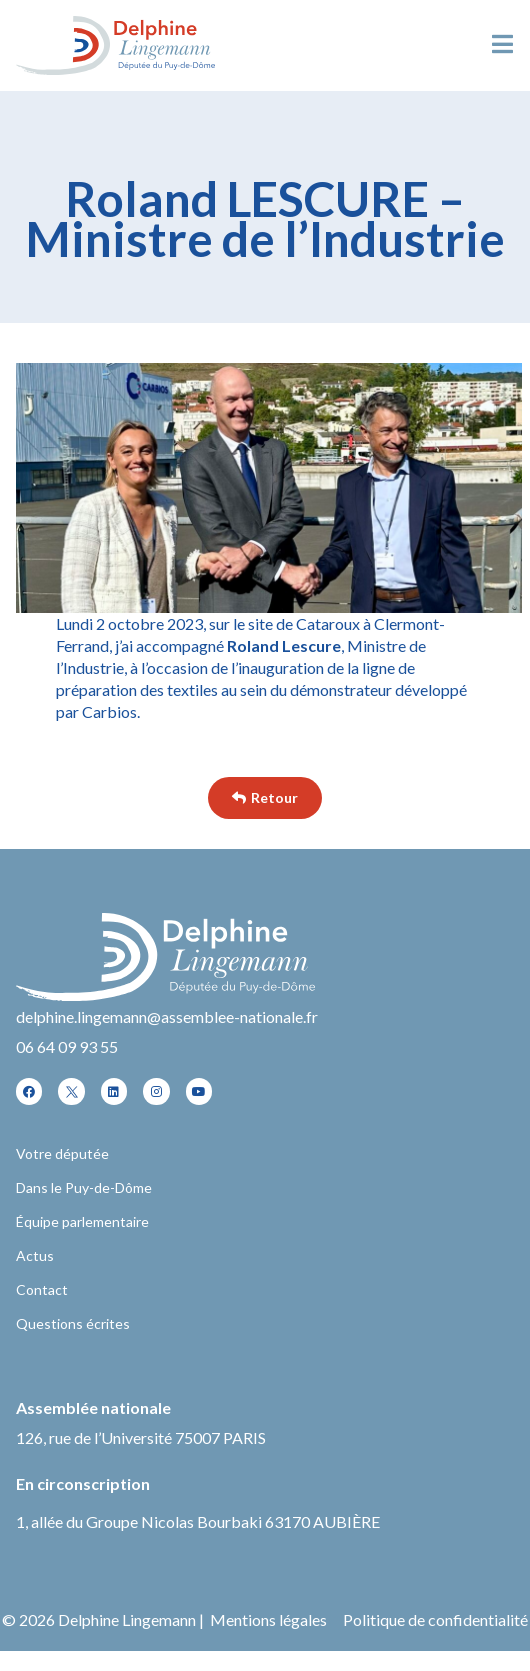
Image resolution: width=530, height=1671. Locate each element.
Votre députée (62, 1153)
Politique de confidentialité (435, 1619)
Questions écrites (73, 1323)
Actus (35, 1255)
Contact (42, 1289)
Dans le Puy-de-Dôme (84, 1187)
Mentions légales (268, 1619)
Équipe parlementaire (82, 1221)
